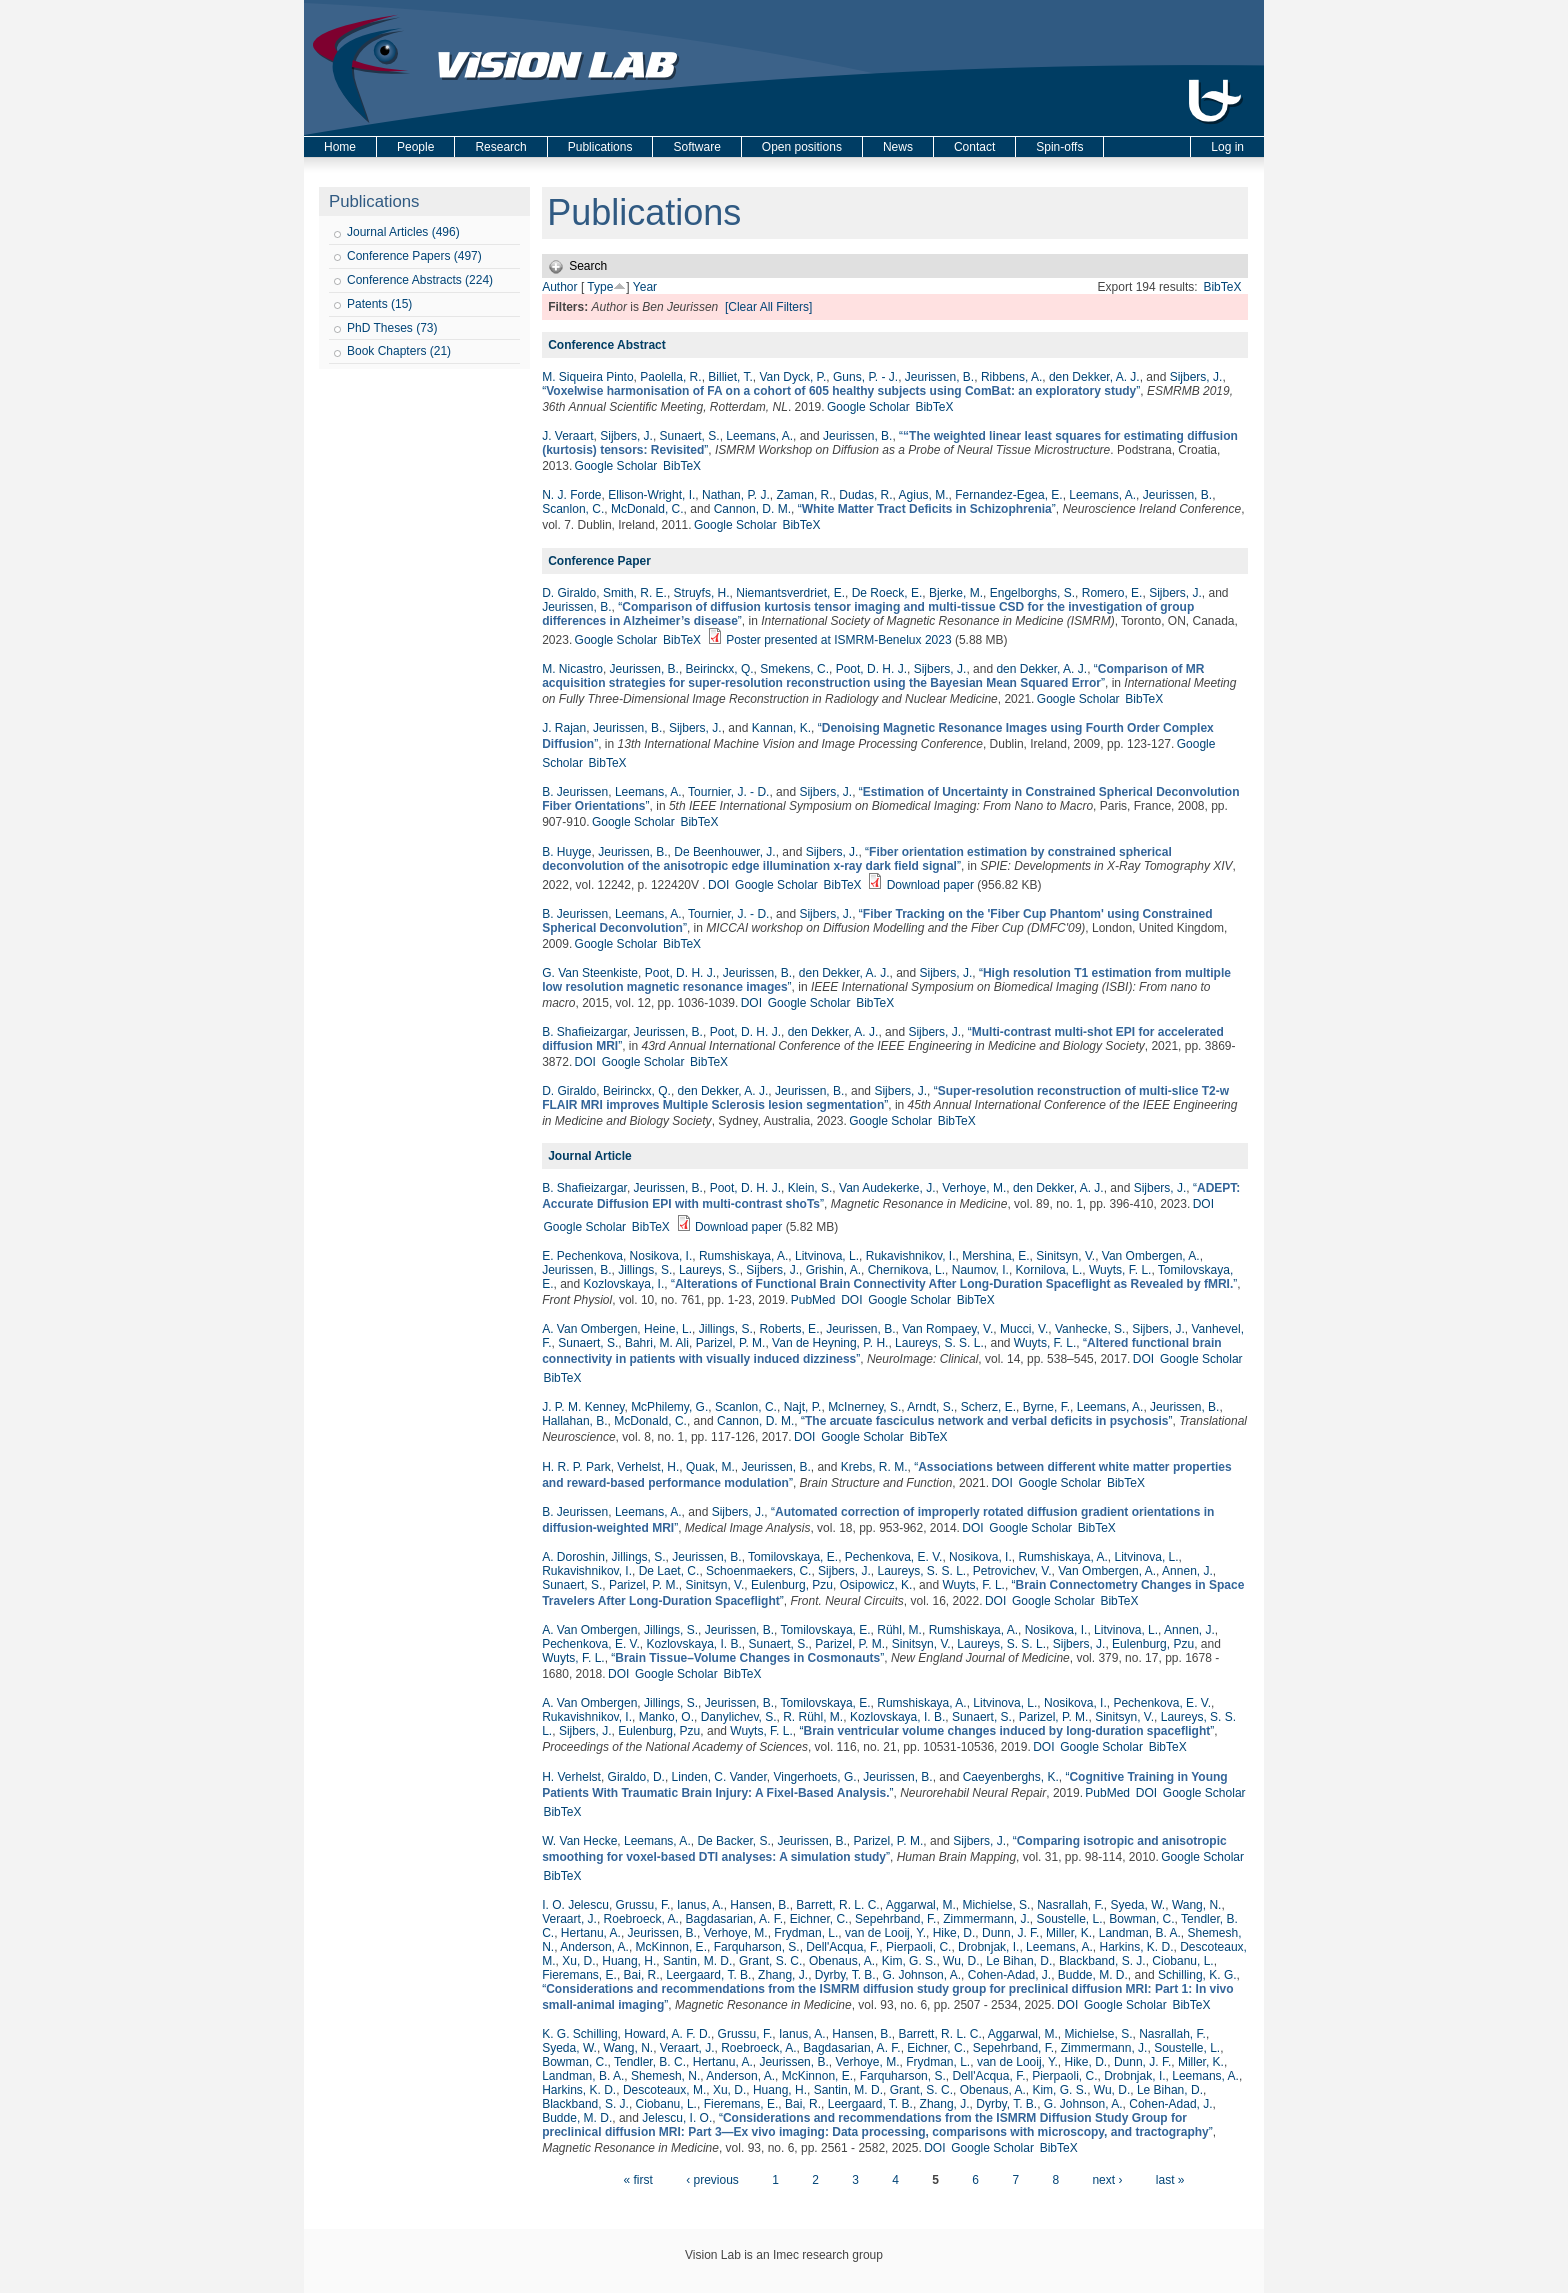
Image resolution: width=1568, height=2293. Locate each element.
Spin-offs (1059, 147)
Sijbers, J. (1196, 377)
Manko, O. (666, 1717)
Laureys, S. (709, 1270)
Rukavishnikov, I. (911, 1256)
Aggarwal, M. (921, 1905)
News (898, 147)
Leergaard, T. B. (708, 1975)
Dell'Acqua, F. (842, 1947)
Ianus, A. (700, 1905)
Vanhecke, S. (1090, 1329)
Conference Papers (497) (414, 256)
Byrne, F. (1046, 1407)
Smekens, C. (794, 669)
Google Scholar (868, 407)
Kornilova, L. (1049, 1270)
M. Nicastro (572, 669)
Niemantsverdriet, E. (790, 593)
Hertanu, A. (591, 1933)
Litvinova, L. (827, 1256)
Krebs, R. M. (874, 1467)
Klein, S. (810, 1188)
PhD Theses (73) (392, 328)
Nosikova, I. (661, 1256)
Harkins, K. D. (1137, 1947)
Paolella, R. (670, 377)
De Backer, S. (733, 1841)
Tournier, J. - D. (728, 792)
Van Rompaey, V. (947, 1329)
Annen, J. (1187, 1571)
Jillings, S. (645, 1270)
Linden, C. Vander (719, 1777)
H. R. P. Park (576, 1467)
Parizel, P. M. (731, 1343)
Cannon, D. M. (752, 509)
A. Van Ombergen (589, 1329)
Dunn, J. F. (1010, 1933)
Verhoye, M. (974, 1188)
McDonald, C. (647, 509)
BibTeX (1222, 287)
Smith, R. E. (635, 593)
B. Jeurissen (575, 792)
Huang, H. (629, 1961)
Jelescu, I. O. (677, 2118)
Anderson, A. (594, 1947)
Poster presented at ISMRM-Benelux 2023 (838, 640)
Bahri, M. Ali (657, 1343)
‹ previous (712, 2180)
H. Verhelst (571, 1777)
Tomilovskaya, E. (793, 1557)
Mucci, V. (1024, 1329)
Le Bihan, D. (1019, 1961)
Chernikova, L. (906, 1270)
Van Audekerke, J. (887, 1188)
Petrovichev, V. (1012, 1571)
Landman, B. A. (1140, 1933)
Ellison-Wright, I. (651, 495)
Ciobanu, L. (1182, 1961)
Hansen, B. (759, 1905)
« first (637, 2180)
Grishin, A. (833, 1270)
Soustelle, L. (1070, 1919)
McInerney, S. (864, 1407)
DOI (718, 885)
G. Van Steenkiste (590, 973)
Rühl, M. (899, 1630)
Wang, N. (1197, 1905)
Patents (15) (379, 304)
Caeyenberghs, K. (1011, 1777)
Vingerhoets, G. (814, 1777)
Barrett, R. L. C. (837, 1905)
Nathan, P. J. (736, 495)
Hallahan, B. (574, 1421)
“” (841, 391)
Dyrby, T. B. (845, 1975)
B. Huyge (566, 852)
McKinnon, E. (671, 1947)
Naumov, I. (980, 1270)
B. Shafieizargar (584, 1032)
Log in (1227, 147)
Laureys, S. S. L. (939, 1343)
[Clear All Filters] (768, 307)
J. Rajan (564, 728)
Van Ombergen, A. (1151, 1256)
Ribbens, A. (1011, 377)
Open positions (802, 147)
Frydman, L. (806, 1933)
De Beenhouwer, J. (724, 852)
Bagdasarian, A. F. (734, 1919)
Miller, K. (1069, 1933)
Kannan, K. (781, 728)
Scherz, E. (988, 1407)
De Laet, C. (669, 1571)
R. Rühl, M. (813, 1717)
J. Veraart (567, 436)
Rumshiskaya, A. (743, 1256)
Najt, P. (803, 1407)
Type (600, 287)
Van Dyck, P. (792, 377)
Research (500, 147)
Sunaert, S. (690, 436)
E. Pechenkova (582, 1256)
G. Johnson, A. (921, 1975)
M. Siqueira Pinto (587, 377)
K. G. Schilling (579, 2034)
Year (645, 287)
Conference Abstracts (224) (420, 280)
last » (1170, 2180)
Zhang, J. (783, 1975)
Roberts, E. (789, 1329)
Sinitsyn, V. (1065, 1256)
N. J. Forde (571, 495)
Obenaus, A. (842, 1961)
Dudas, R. (865, 495)
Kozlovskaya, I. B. (693, 1644)
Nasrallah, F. (1070, 1905)
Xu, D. (578, 1961)
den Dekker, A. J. (1094, 377)
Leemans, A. (759, 436)
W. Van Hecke (579, 1841)
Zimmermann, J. (986, 1919)
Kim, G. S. (909, 1961)
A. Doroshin (573, 1557)
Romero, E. (1112, 593)
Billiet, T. (730, 377)
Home (340, 147)
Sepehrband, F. (895, 1919)
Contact (974, 147)
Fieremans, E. (579, 1975)
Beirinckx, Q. (720, 669)
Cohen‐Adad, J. (1009, 1975)
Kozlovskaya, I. (624, 1284)
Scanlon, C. (573, 509)
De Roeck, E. (887, 593)
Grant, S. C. (770, 1961)
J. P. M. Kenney (583, 1407)
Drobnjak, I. (988, 1947)
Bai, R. (642, 1975)
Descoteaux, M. (664, 2090)
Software (696, 147)
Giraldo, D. (636, 1777)
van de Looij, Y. (885, 1933)
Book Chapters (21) (399, 351)
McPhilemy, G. (669, 1407)
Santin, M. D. (697, 1961)
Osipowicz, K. (876, 1585)
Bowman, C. (1141, 1919)
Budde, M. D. (1093, 1975)
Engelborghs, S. (1032, 593)
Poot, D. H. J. (871, 669)
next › (1107, 2180)
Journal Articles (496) (403, 232)
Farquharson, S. (757, 1947)
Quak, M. (710, 1467)
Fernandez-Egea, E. (1008, 495)
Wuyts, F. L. (1120, 1270)
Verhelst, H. (648, 1467)
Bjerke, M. (956, 593)
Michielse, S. (996, 1905)
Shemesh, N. (665, 2076)
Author (559, 287)
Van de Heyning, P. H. (830, 1343)
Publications (600, 147)
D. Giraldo (569, 593)
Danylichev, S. (739, 1717)
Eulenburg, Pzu (792, 1585)
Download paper (930, 885)
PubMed (813, 1300)
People (415, 147)
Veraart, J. (569, 1919)
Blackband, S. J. (1102, 1961)
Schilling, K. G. (1197, 1975)
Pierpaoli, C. (918, 1947)
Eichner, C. (819, 1919)
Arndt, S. (930, 1407)
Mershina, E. (995, 1256)
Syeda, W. (1138, 1905)
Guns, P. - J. (865, 377)
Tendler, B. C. (650, 2062)
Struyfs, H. (702, 593)
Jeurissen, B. (939, 377)
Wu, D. (961, 1961)
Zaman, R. (805, 495)
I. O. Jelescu (575, 1905)
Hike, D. (954, 1933)
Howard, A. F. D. (667, 2034)
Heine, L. (668, 1329)
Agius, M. (924, 495)
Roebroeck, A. (641, 1919)
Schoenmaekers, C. (758, 1571)
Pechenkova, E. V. (894, 1557)
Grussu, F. (643, 1905)
